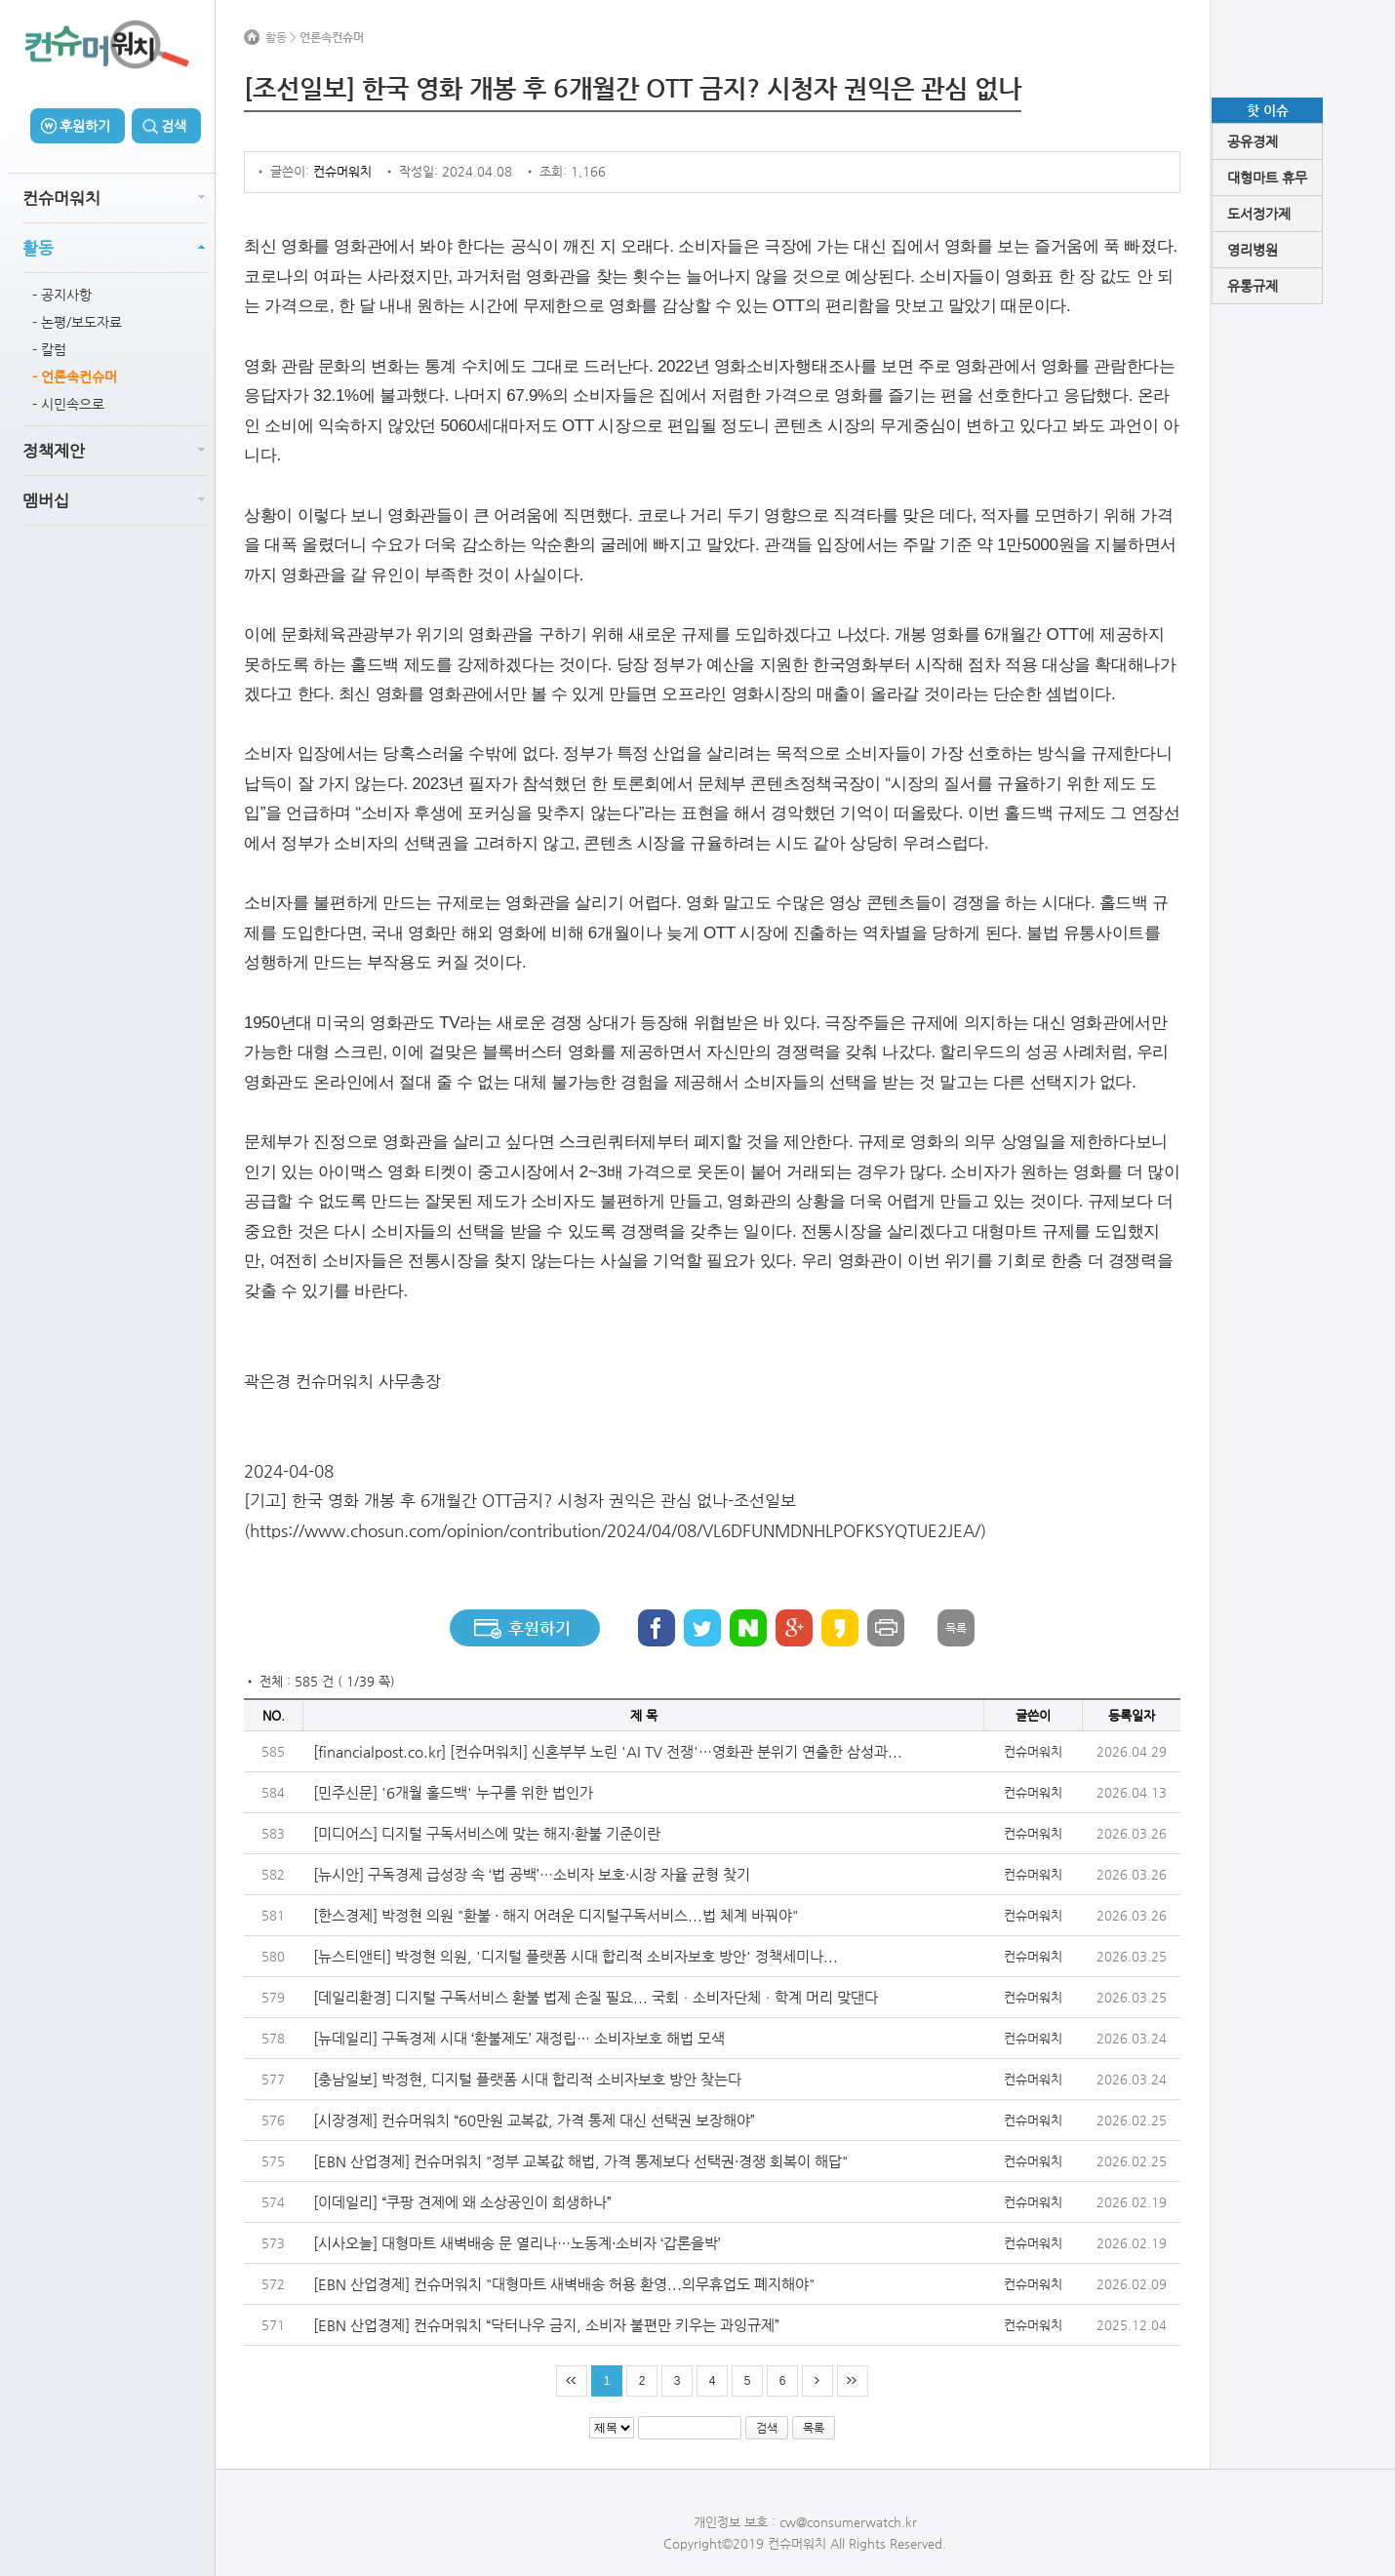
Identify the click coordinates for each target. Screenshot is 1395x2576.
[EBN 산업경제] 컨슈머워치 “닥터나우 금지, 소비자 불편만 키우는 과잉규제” (546, 2325)
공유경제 (1252, 141)
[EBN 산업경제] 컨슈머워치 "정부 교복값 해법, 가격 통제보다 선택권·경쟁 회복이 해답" (580, 2161)
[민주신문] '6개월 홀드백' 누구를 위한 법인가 (453, 1792)
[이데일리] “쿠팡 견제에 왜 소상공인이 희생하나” (462, 2202)
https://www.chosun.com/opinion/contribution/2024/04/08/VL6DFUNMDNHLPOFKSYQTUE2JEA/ (615, 1530)
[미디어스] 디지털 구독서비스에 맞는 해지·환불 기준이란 (486, 1833)
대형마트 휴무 (1267, 177)
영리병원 (1252, 250)
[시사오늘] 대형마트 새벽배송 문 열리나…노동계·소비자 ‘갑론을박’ (517, 2243)
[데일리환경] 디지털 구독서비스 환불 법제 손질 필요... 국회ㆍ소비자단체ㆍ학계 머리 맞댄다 (595, 1997)
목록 (956, 1628)
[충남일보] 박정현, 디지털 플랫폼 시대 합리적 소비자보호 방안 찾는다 (527, 2079)
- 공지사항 (62, 294)
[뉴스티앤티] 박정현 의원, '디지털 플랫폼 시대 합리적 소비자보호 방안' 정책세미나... (575, 1956)
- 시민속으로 (68, 404)
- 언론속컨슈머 (74, 376)
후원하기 (85, 126)
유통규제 (1252, 286)
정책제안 (53, 450)
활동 (38, 248)
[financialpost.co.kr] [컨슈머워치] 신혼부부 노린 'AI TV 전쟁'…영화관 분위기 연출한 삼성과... (607, 1751)
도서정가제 (1259, 213)
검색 (173, 126)
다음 (817, 2381)
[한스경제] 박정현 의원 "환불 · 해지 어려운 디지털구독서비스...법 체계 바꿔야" (555, 1915)
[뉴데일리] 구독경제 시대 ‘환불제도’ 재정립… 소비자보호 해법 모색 (519, 2038)
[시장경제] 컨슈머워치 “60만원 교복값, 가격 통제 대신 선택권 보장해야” (534, 2120)
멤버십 (45, 500)
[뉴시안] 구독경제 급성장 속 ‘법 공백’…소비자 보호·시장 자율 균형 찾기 (531, 1874)
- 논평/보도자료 (77, 322)
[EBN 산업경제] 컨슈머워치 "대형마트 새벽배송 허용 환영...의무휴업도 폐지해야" (564, 2284)
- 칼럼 (49, 349)
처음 (571, 2381)
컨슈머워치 (61, 198)
